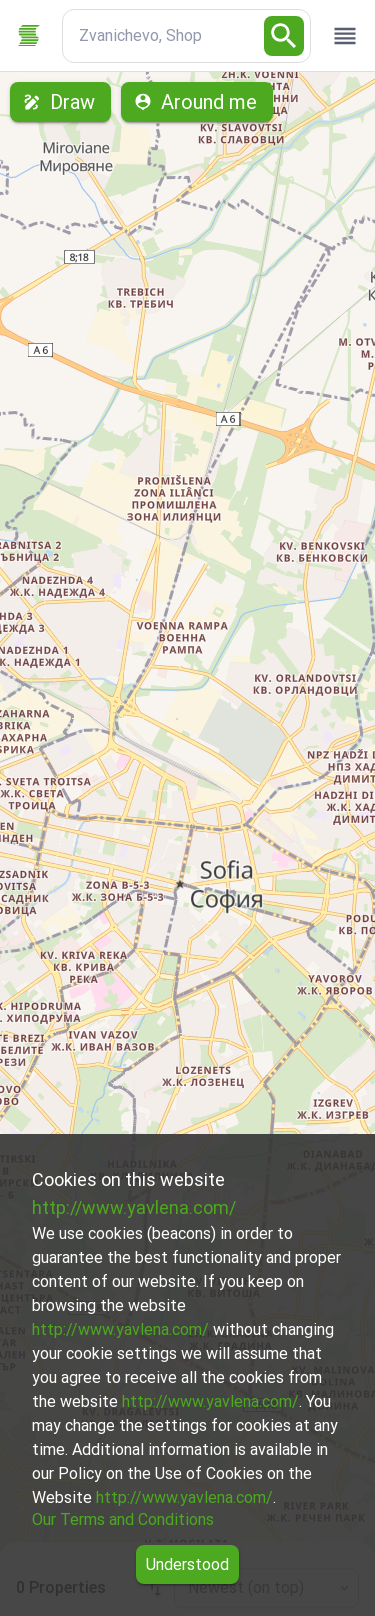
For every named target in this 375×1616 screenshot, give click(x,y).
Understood (187, 1564)
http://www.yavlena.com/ (134, 1207)
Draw (60, 102)
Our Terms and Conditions (123, 1519)
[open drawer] (345, 36)
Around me (197, 102)
